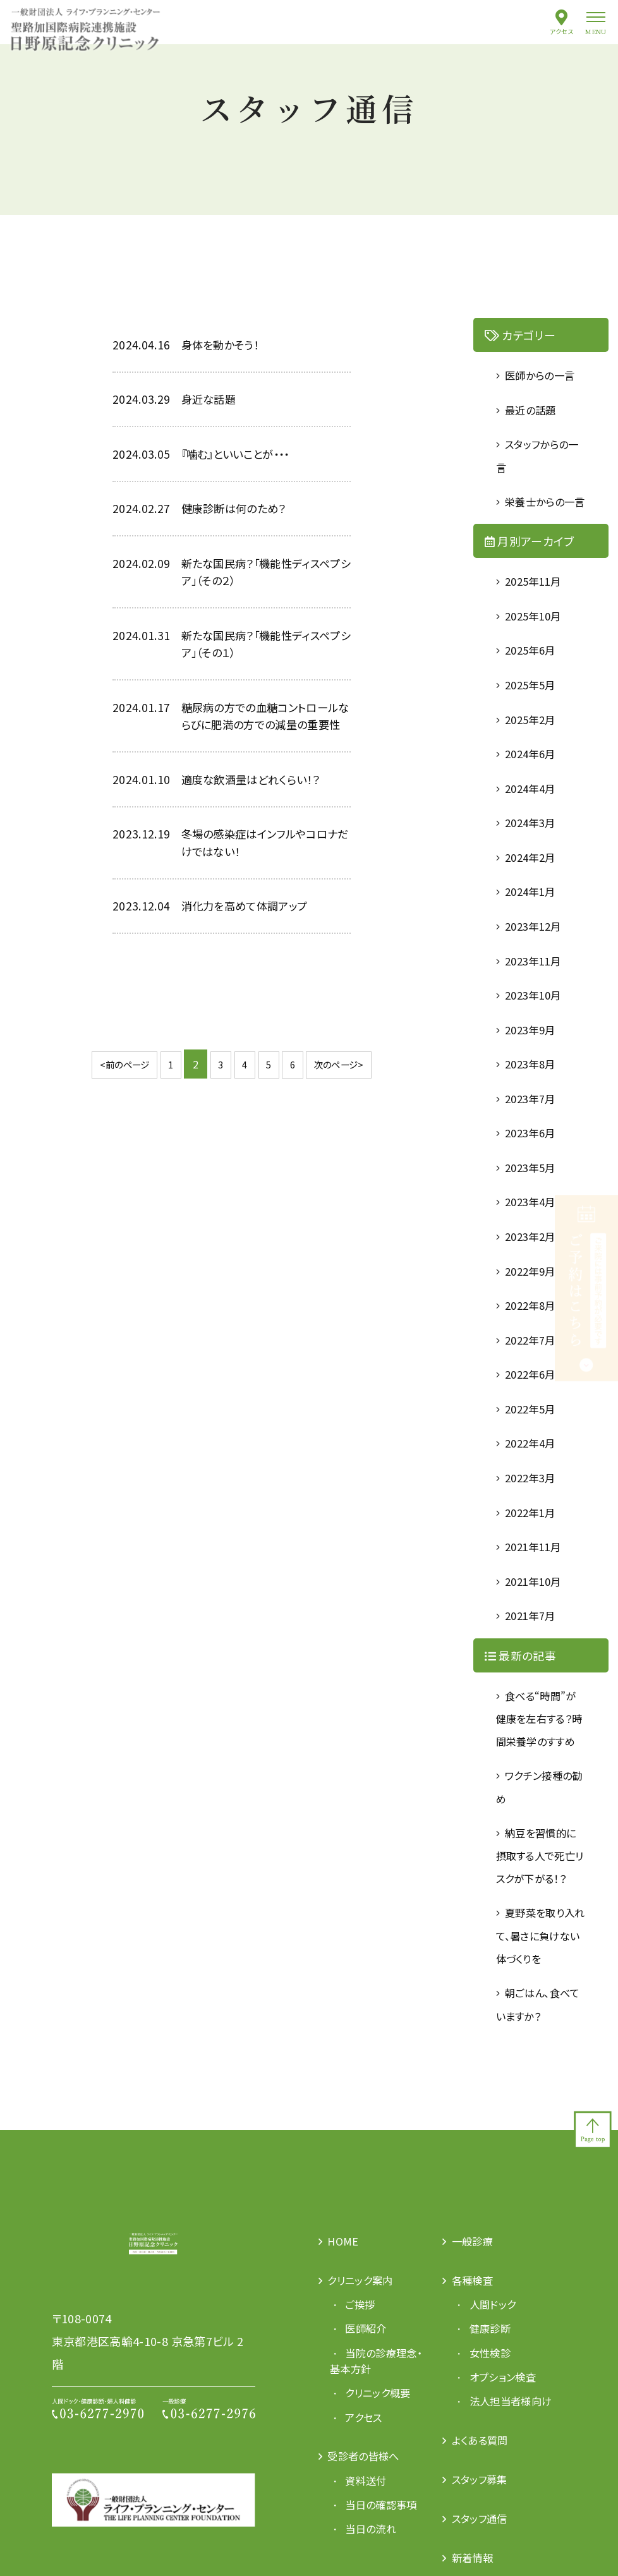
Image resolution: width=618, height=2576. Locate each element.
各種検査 (476, 2358)
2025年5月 (534, 709)
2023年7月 (534, 1126)
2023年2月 (534, 1265)
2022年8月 (534, 1334)
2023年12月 (537, 952)
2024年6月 (534, 778)
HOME (345, 2319)
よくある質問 (484, 2537)
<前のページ (115, 1108)
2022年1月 (534, 1543)
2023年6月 (534, 1160)
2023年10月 (537, 1021)
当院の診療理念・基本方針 (373, 2440)
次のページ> (348, 1108)
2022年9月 (534, 1299)
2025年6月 (534, 674)
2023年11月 (537, 987)
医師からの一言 (545, 374)
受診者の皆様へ (369, 2537)
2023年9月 (534, 1056)
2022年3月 (534, 1508)
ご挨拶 (363, 2383)
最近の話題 (535, 409)
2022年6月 (534, 1404)
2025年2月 (534, 743)
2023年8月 (534, 1091)
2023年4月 (534, 1230)
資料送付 (370, 2561)
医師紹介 (370, 2408)
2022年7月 (534, 1369)
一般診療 (476, 2319)
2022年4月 (534, 1473)
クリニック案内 (366, 2358)
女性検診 (494, 2432)
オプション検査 (509, 2457)
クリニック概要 (384, 2473)
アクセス (562, 31)
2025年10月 (537, 639)
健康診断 (494, 2408)
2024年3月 (534, 848)
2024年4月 (534, 813)
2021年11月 (537, 1577)
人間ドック (497, 2383)
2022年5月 (534, 1438)
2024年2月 (534, 882)
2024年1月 (534, 917)
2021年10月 (537, 1612)
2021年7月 (534, 1647)
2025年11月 (537, 604)
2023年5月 (534, 1195)
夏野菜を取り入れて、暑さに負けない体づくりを (540, 2014)
